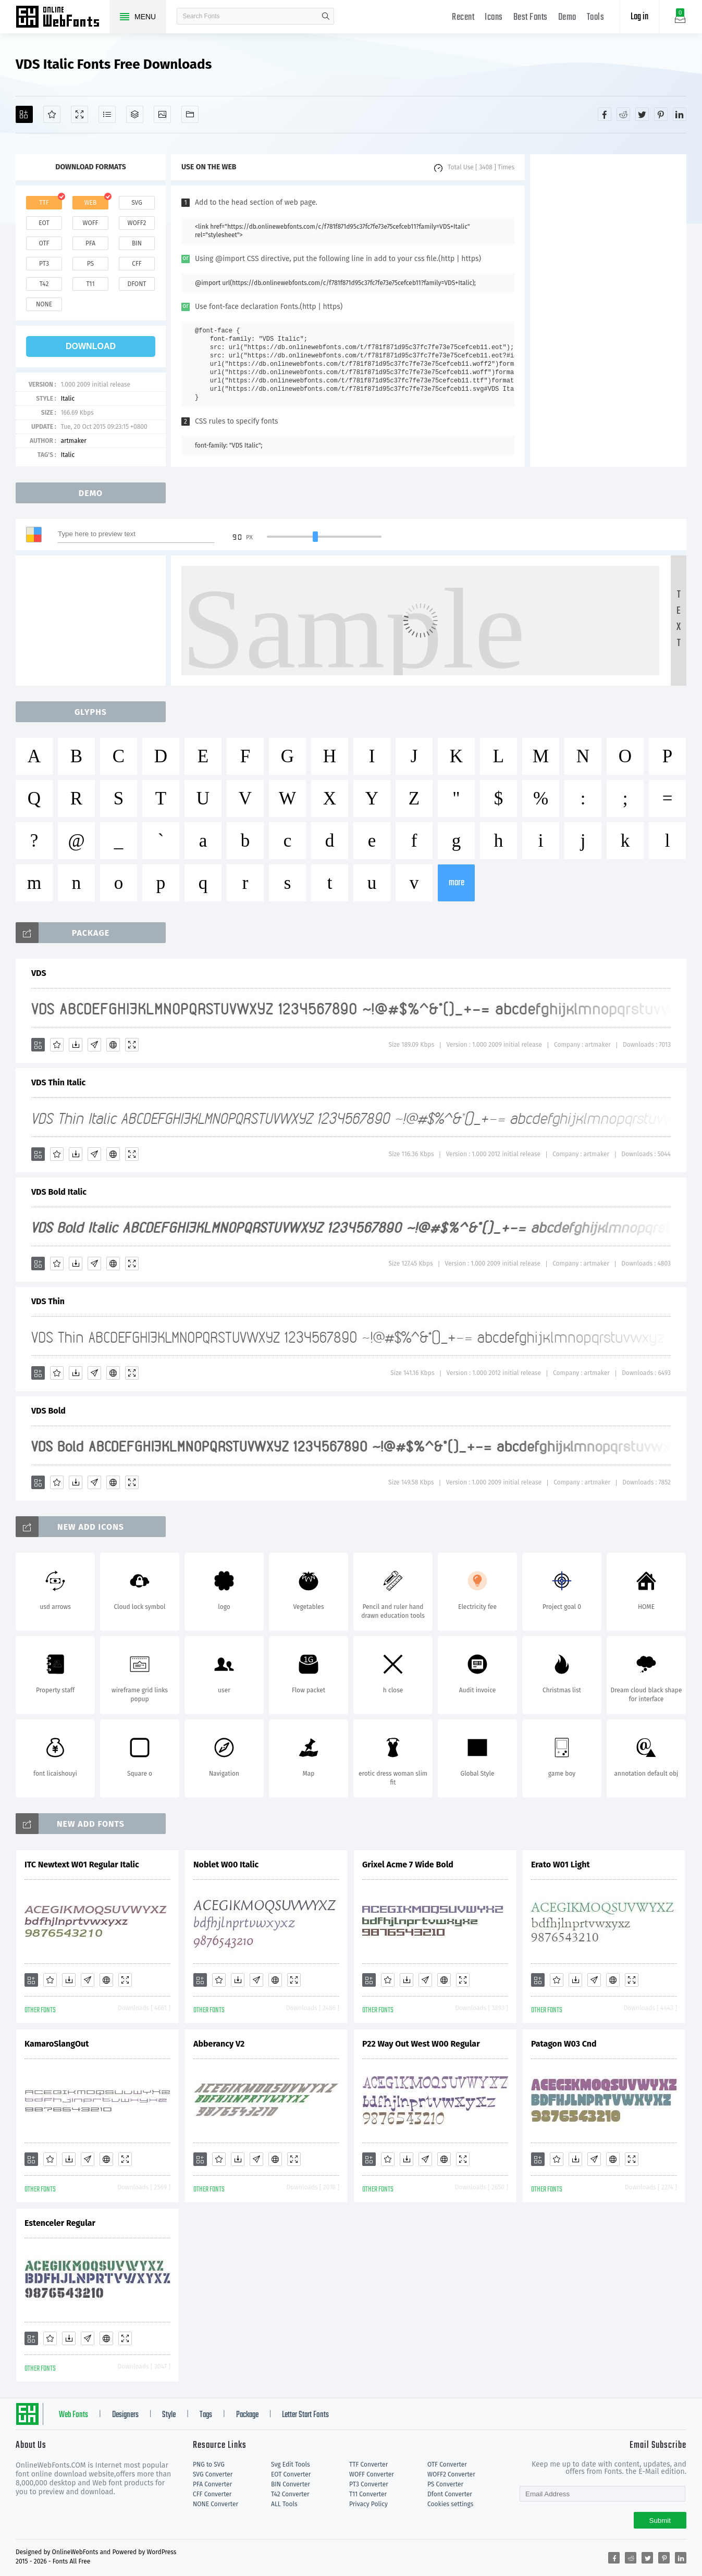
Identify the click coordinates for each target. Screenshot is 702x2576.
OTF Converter (447, 2464)
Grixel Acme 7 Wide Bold (407, 1864)
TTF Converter (368, 2464)
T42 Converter (290, 2494)
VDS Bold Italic (59, 1192)
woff (90, 223)
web (90, 202)
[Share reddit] (623, 114)
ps (90, 263)
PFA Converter (212, 2484)
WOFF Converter (371, 2474)
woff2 (137, 223)
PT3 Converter (368, 2484)
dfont (136, 284)
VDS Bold (48, 1411)
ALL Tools (284, 2504)
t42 (44, 284)
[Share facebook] (604, 114)
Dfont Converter (449, 2494)
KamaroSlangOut (56, 2044)
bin (137, 243)
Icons (494, 17)
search (326, 16)
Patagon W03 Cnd (564, 2044)
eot (44, 223)
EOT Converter (291, 2474)
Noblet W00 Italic (225, 1864)
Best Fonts (530, 17)
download (91, 346)
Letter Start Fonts (305, 2415)
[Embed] (113, 1044)
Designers (125, 2415)
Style (169, 2415)
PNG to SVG (209, 2464)
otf (44, 243)
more (456, 882)
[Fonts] (190, 114)
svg (136, 202)
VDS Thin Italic (58, 1082)
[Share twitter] (642, 114)
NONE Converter (215, 2504)
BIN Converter (290, 2484)
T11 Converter (368, 2494)
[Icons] (162, 114)
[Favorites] (51, 114)
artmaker (73, 440)
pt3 (44, 263)
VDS (38, 973)
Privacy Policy (368, 2504)
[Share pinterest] (661, 114)
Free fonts (62, 17)
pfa (90, 243)
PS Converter (445, 2484)
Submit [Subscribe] (660, 2520)
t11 (90, 284)
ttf (43, 202)
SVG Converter (212, 2474)
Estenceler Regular (59, 2223)
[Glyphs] (107, 114)
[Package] (134, 114)
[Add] (24, 114)
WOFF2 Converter (451, 2474)
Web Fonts (73, 2415)
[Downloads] (75, 1044)
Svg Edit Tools (290, 2464)
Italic (67, 398)
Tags (206, 2415)
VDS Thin (48, 1301)
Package (247, 2415)
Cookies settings (450, 2504)
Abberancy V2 (218, 2044)
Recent (463, 17)
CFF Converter (212, 2494)
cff (137, 263)
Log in (639, 16)
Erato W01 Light (560, 1864)
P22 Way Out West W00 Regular (421, 2044)
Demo (567, 17)
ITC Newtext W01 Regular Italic (81, 1864)
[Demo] (79, 114)
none (44, 304)
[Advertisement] (608, 310)
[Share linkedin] (679, 114)
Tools (596, 17)
